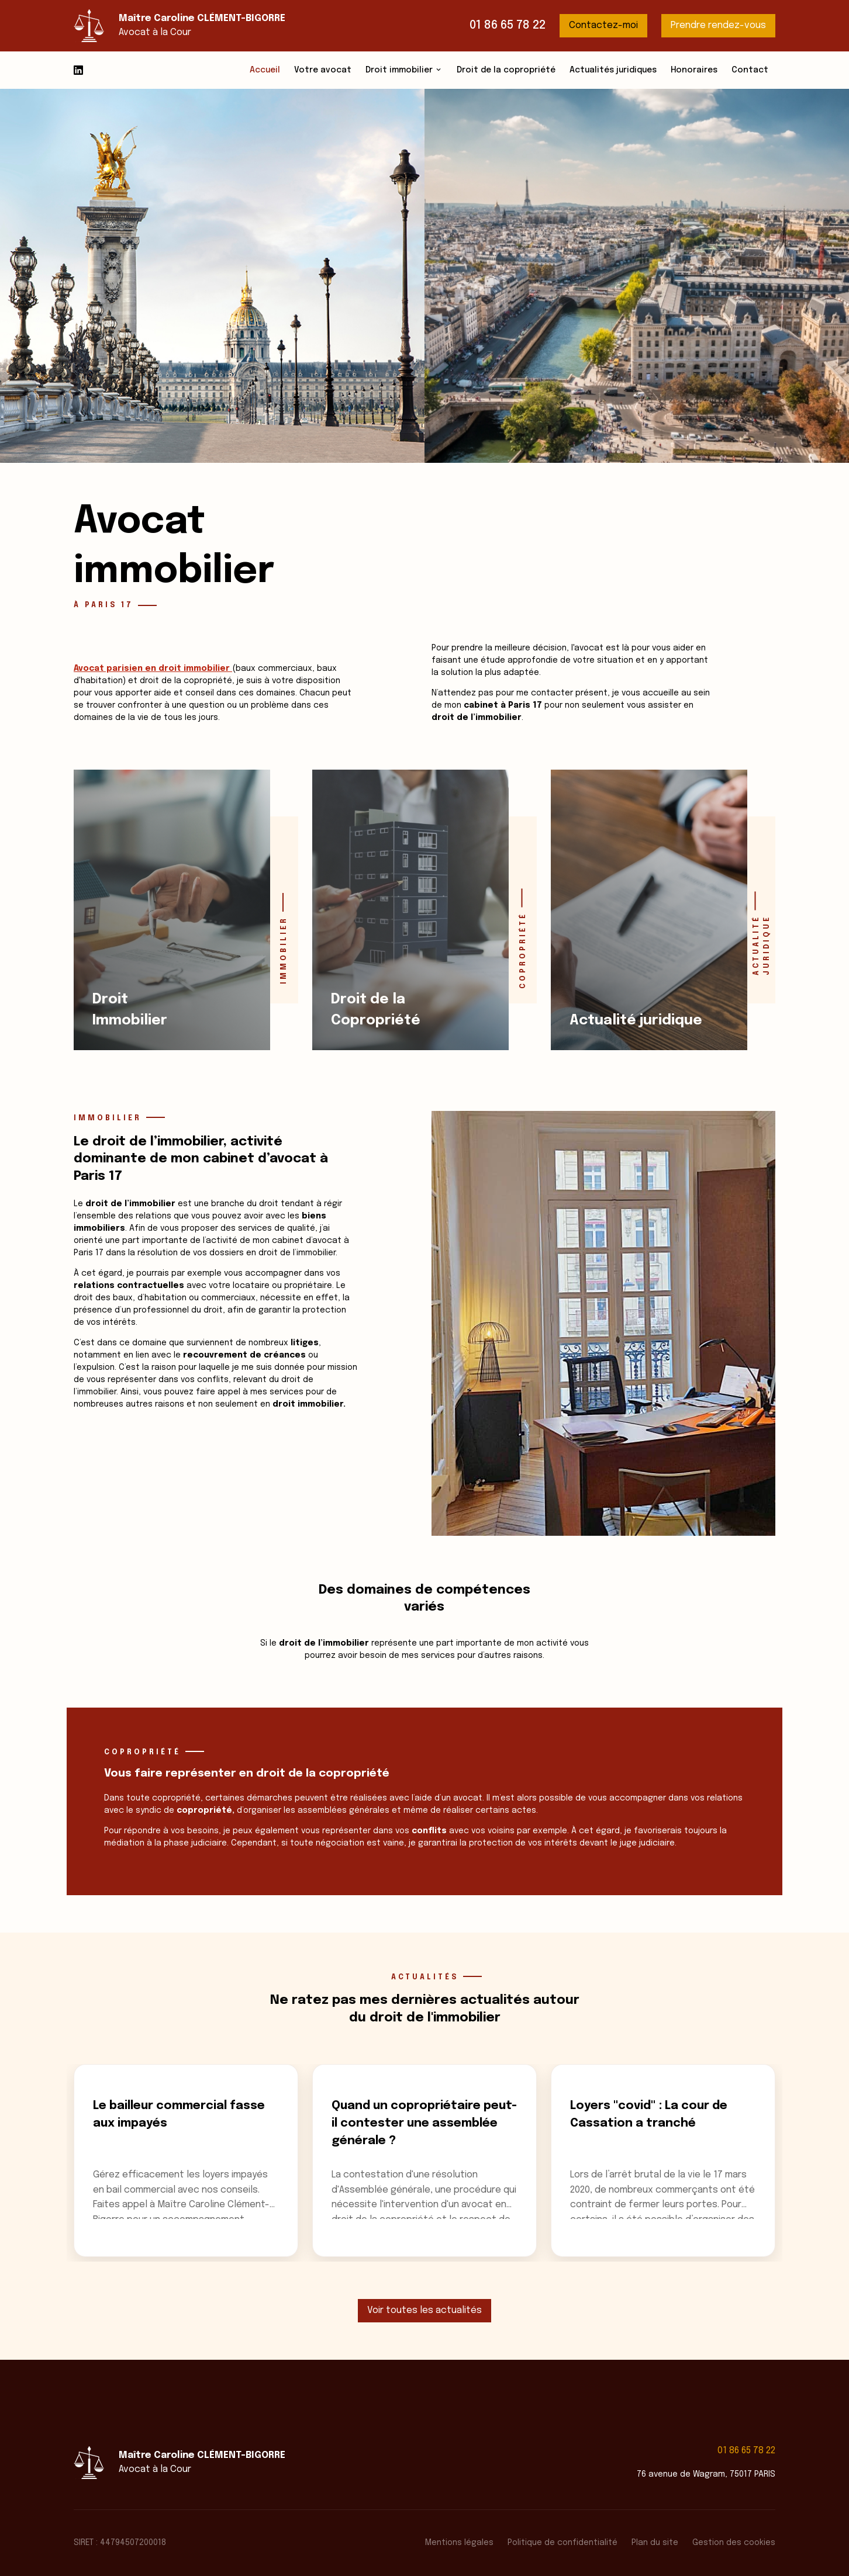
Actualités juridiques (613, 70)
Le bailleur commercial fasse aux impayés (179, 2115)
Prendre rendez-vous (718, 25)
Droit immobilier (399, 70)
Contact (749, 70)
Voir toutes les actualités (424, 2310)
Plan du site (654, 2543)
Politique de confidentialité (562, 2543)
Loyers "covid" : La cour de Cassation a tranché (648, 2115)
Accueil (265, 70)
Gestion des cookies (733, 2543)
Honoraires (694, 70)
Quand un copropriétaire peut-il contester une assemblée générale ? (424, 2123)
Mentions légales (459, 2543)
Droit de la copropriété (506, 70)
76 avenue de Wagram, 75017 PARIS (706, 2474)
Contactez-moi (603, 25)
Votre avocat (322, 70)
